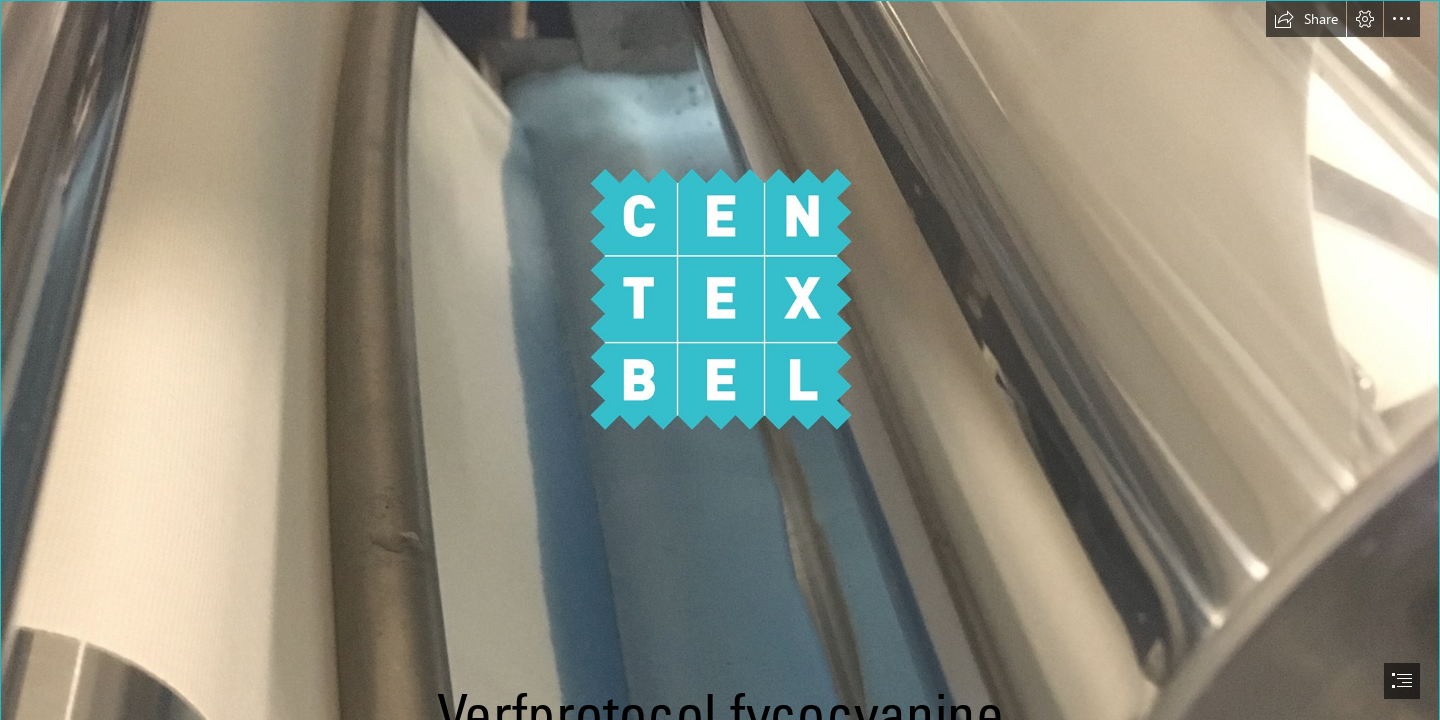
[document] (720, 360)
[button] (1306, 19)
